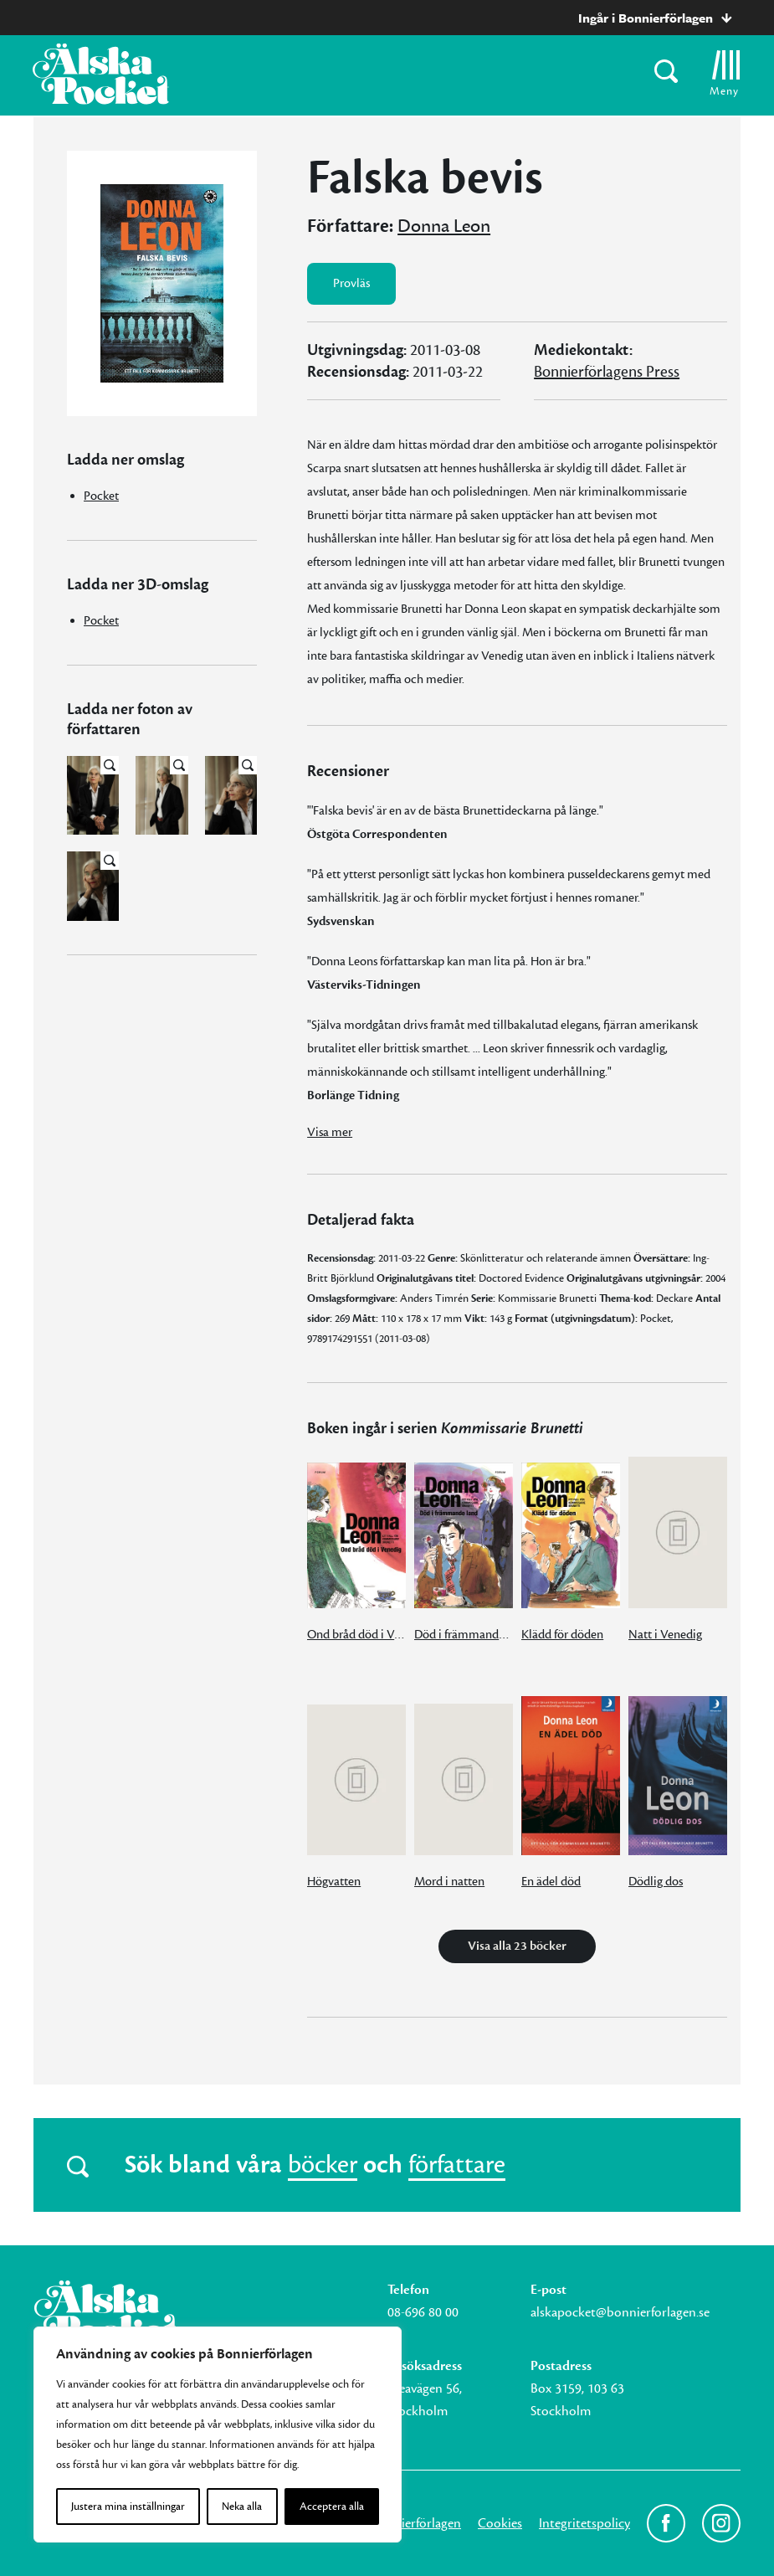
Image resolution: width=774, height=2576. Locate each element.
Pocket (101, 496)
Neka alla (242, 2506)
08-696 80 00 (423, 2312)
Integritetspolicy (584, 2523)
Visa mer (329, 1132)
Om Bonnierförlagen (404, 2523)
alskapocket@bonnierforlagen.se (620, 2312)
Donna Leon (443, 226)
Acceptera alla (332, 2506)
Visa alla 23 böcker (517, 1946)
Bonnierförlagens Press (606, 372)
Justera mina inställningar (128, 2506)
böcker (322, 2165)
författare (456, 2165)
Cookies (500, 2523)
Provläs (351, 283)
